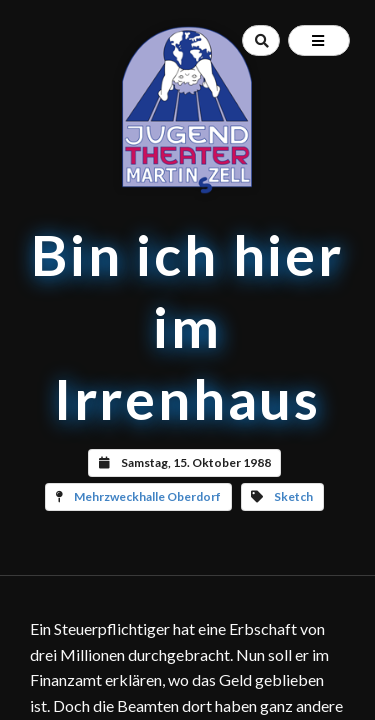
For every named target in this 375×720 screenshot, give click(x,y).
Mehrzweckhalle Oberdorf (147, 496)
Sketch (293, 496)
